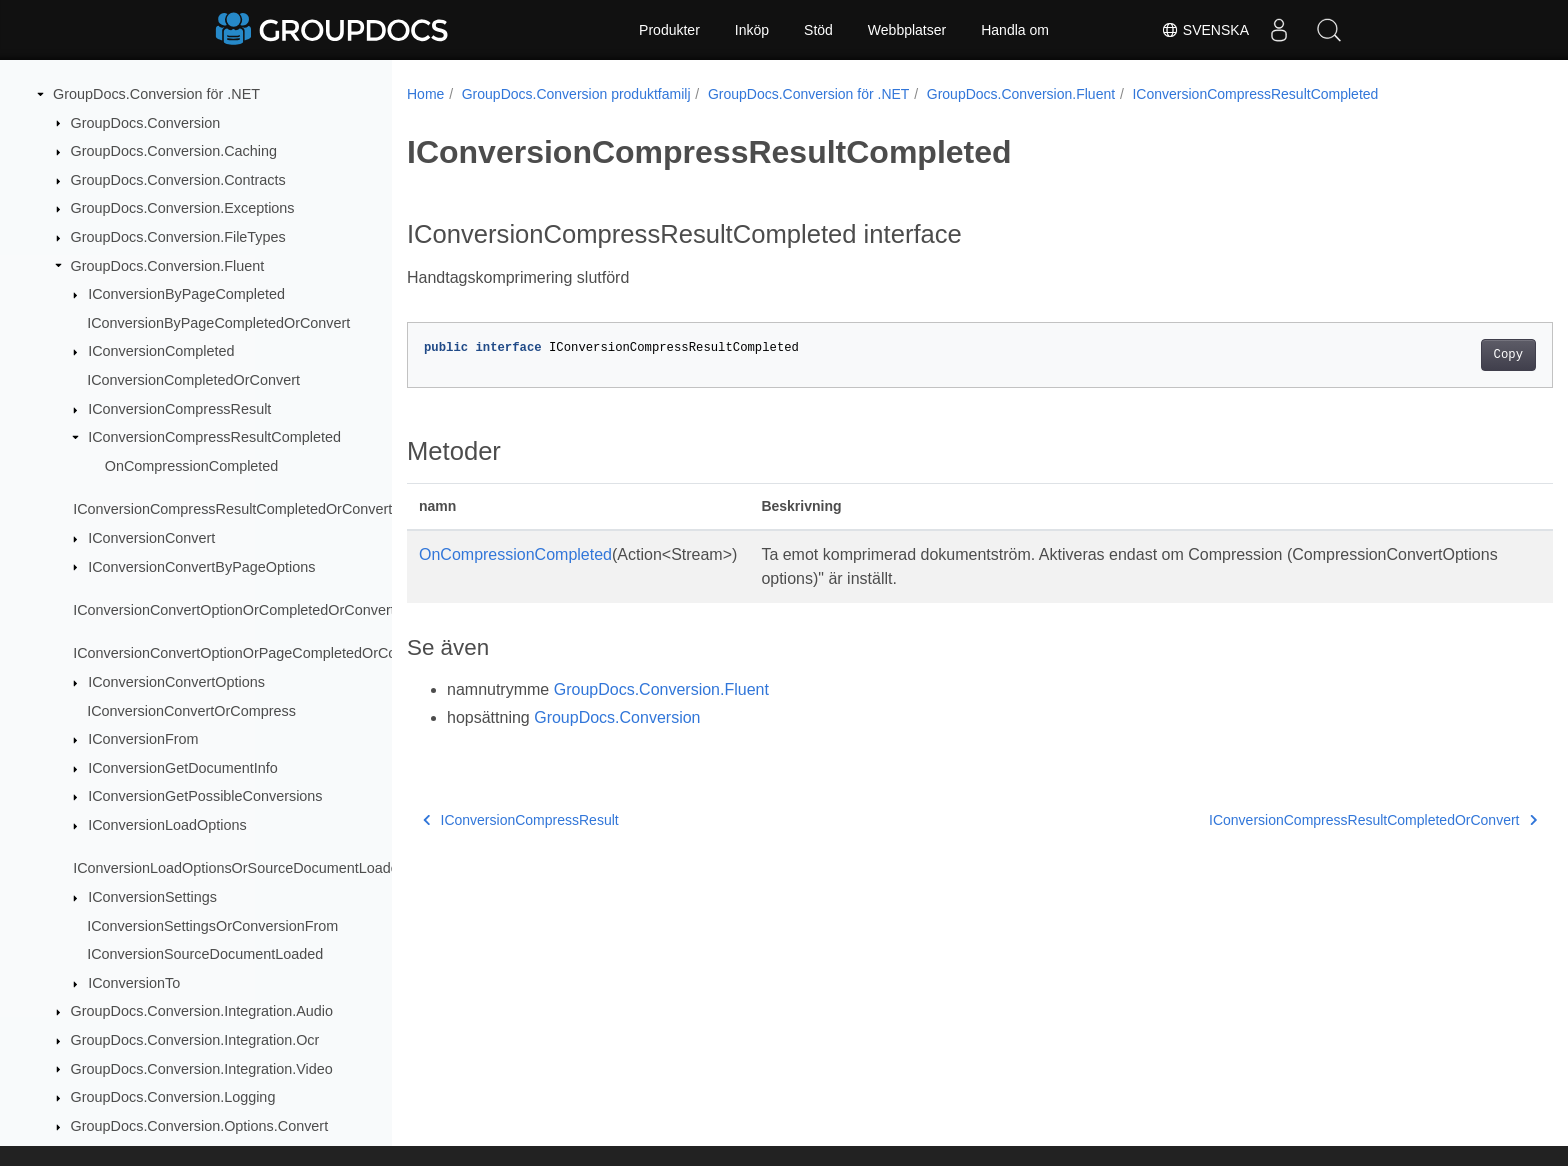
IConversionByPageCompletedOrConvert (218, 323)
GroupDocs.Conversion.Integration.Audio (202, 1011)
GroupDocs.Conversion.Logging (173, 1097)
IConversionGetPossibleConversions (205, 796)
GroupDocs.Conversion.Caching (174, 151)
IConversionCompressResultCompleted (214, 437)
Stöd (818, 30)
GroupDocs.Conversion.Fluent (168, 266)
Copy (1429, 355)
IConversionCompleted (161, 351)
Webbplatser (907, 30)
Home (425, 94)
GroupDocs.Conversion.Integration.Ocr (195, 1040)
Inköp (752, 30)
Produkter (669, 30)
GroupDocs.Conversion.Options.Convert (200, 1126)
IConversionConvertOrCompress (191, 711)
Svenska (1205, 30)
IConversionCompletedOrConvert (193, 380)
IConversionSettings (152, 897)
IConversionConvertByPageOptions (201, 567)
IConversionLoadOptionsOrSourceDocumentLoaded (240, 868)
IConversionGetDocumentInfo (183, 768)
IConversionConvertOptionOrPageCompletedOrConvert (250, 653)
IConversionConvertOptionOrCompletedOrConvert (234, 610)
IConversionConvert (151, 538)
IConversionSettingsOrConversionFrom (212, 926)
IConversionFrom (143, 739)
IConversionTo (134, 983)
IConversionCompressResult (179, 409)
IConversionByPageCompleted (186, 294)
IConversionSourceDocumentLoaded (205, 954)
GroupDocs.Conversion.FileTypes (178, 237)
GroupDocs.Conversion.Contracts (178, 180)
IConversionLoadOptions (167, 825)
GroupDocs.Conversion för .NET (156, 94)
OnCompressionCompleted (192, 466)
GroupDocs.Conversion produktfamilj (576, 94)
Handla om (1015, 30)
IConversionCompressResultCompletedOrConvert (232, 509)
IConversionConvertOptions (176, 682)
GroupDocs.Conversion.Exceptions (183, 208)
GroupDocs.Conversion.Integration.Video (202, 1069)
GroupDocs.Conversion (146, 123)
